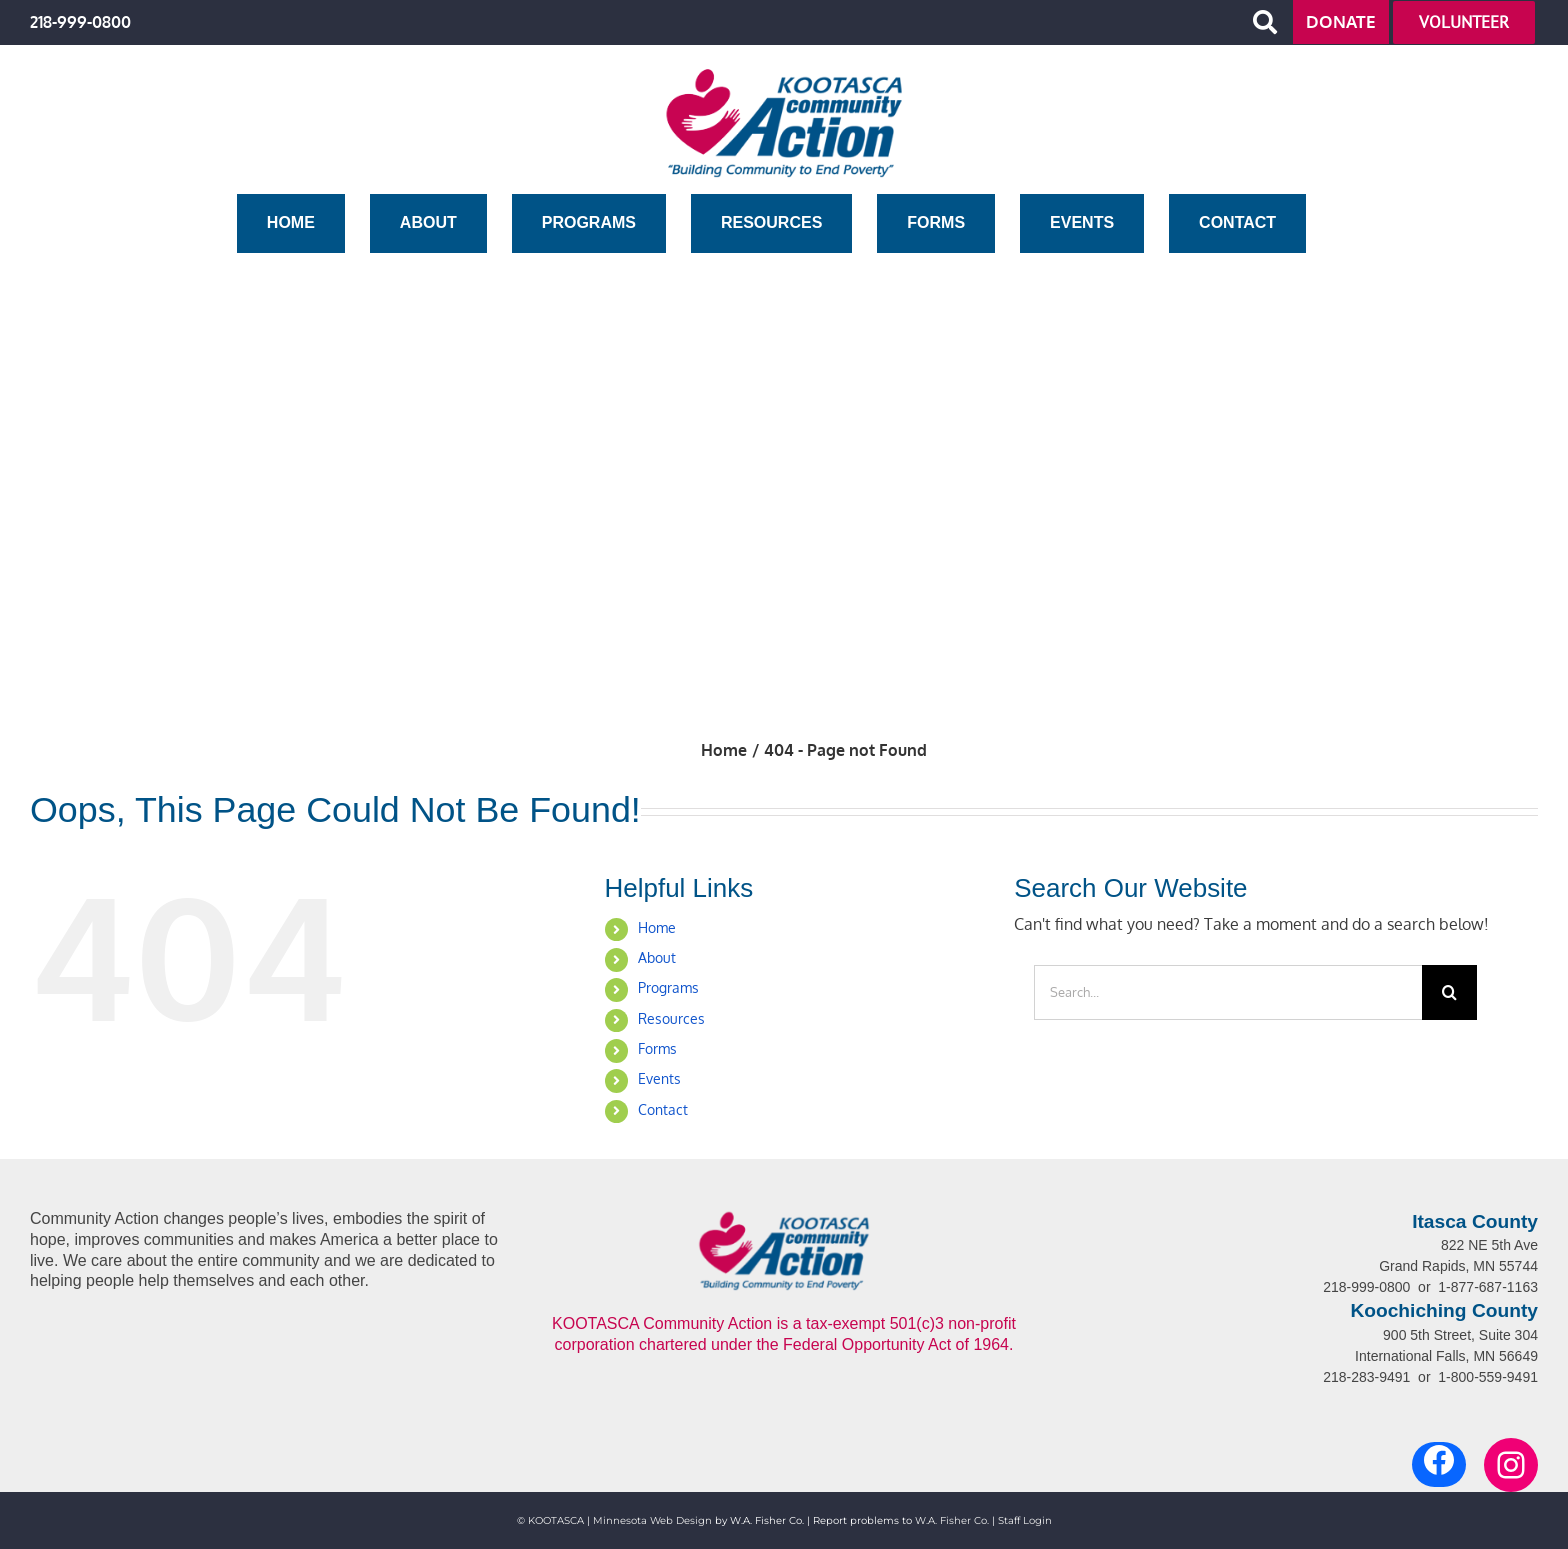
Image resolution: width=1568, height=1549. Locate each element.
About (657, 957)
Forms (657, 1048)
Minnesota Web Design (652, 1520)
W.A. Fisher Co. (952, 1520)
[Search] (1449, 992)
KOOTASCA (556, 1520)
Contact (663, 1109)
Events (659, 1078)
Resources (671, 1018)
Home (657, 927)
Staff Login (1025, 1520)
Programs (668, 987)
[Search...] (1228, 992)
